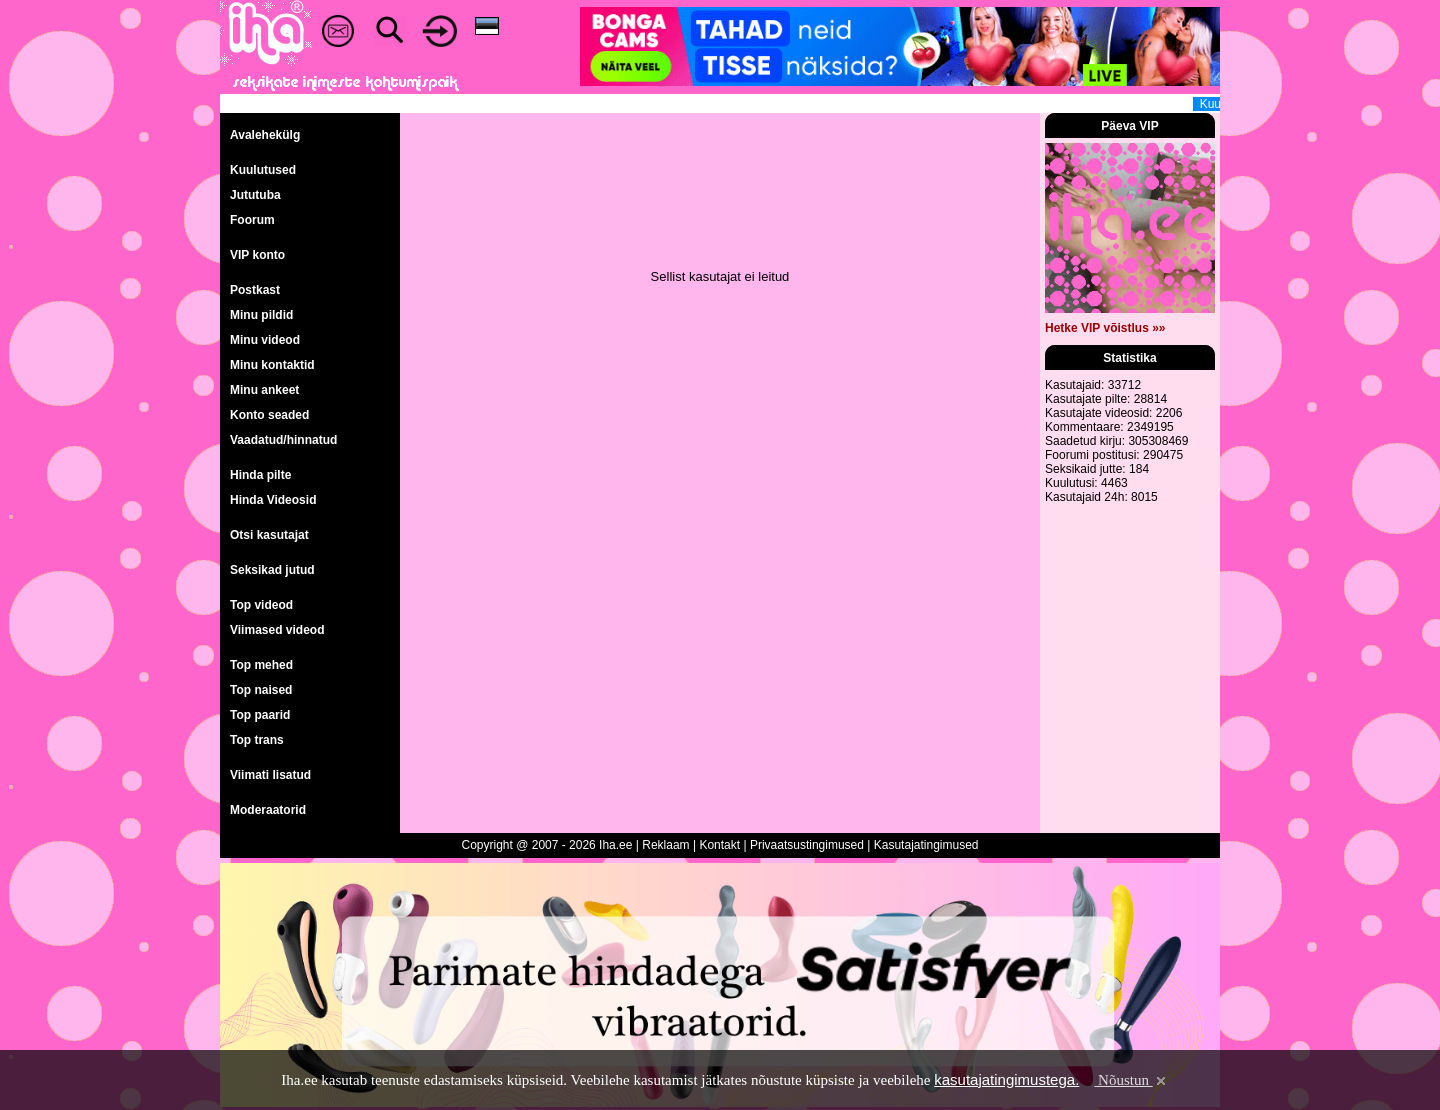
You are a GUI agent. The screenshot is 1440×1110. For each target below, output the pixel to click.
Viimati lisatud (270, 775)
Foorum (252, 220)
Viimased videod (277, 630)
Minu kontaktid (272, 365)
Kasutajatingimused (926, 845)
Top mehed (261, 665)
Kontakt (719, 845)
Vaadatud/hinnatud (283, 440)
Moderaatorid (268, 810)
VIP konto (257, 255)
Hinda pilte (260, 475)
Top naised (261, 690)
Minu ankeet (264, 390)
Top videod (261, 605)
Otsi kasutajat (269, 535)
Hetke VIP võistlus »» (1105, 328)
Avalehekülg (265, 135)
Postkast (255, 290)
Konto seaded (269, 415)
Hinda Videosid (273, 500)
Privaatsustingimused (807, 845)
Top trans (257, 740)
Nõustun (1131, 1080)
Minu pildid (261, 315)
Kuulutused (263, 170)
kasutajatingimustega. (1006, 1079)
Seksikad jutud (272, 570)
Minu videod (265, 340)
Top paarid (260, 715)
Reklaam (665, 845)
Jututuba (255, 195)
